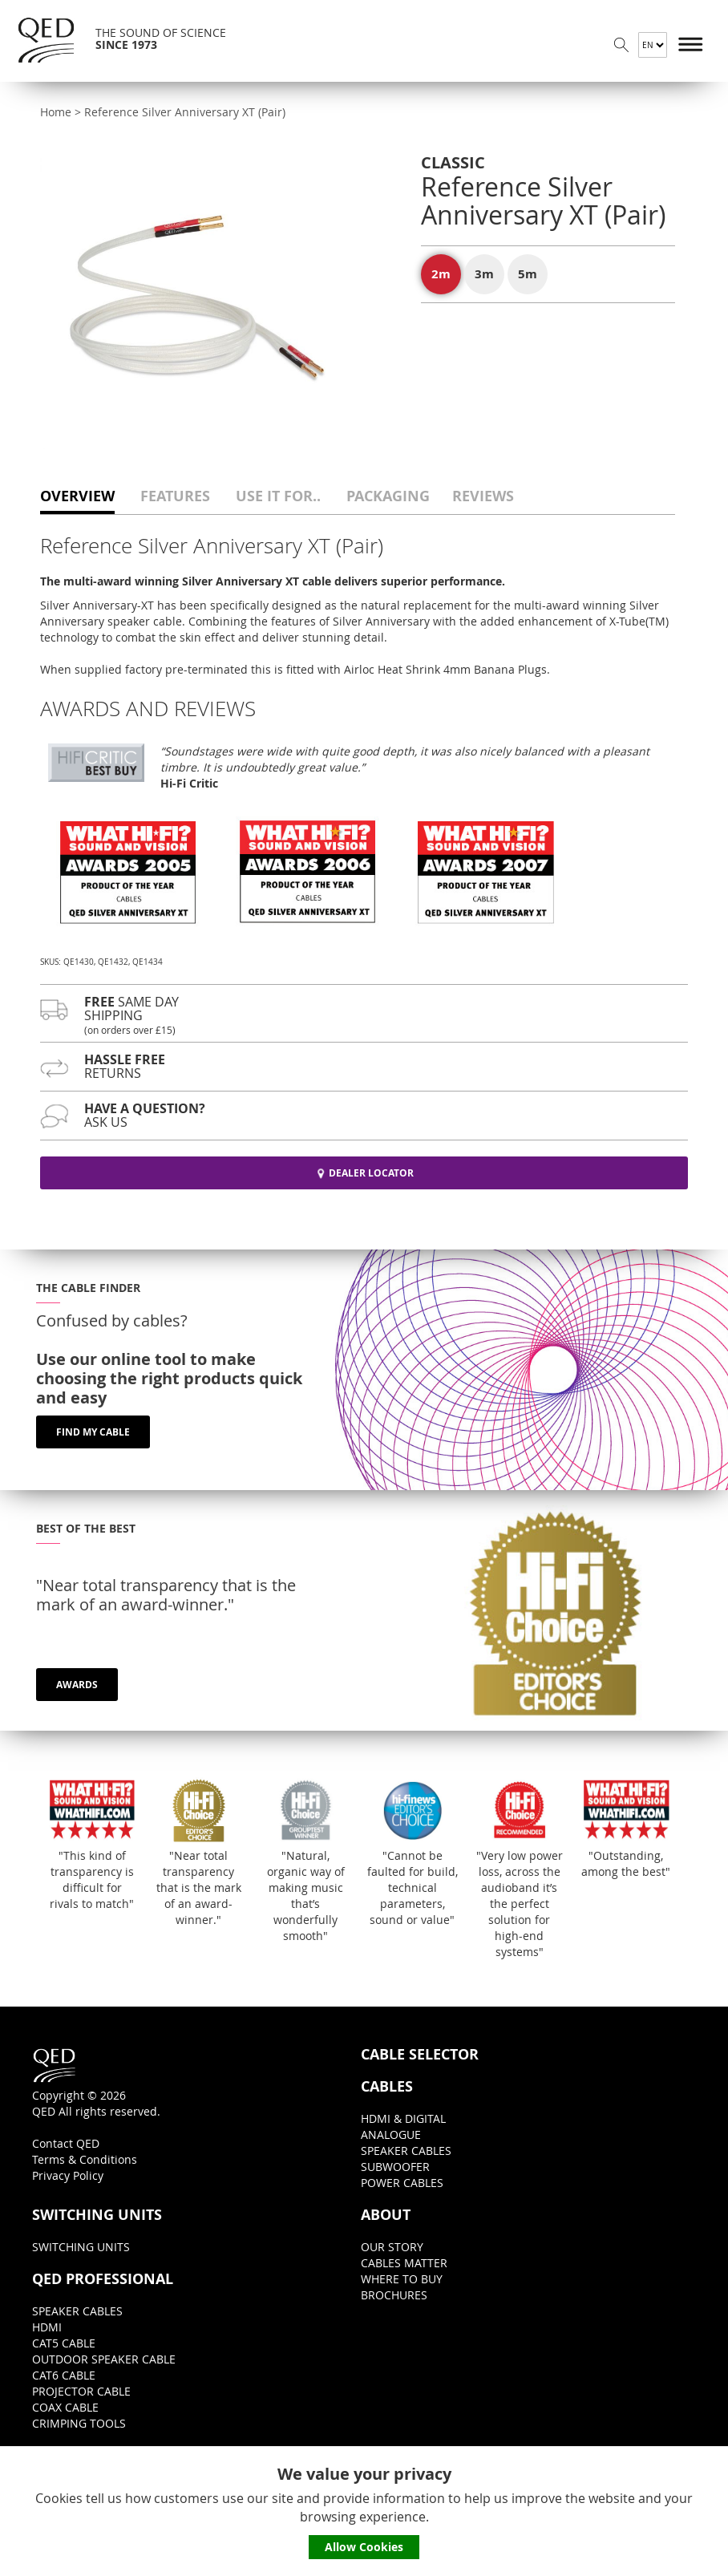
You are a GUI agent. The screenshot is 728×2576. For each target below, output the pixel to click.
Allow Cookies (364, 2546)
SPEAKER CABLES (406, 2150)
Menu (691, 45)
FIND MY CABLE (93, 1432)
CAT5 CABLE (63, 2343)
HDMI (47, 2327)
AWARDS (77, 1684)
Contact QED (65, 2143)
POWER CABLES (402, 2182)
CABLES (387, 2087)
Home (55, 111)
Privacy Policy (67, 2175)
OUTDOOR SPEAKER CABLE (104, 2359)
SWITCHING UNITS (97, 2215)
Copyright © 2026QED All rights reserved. (96, 2082)
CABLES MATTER (404, 2262)
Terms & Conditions (84, 2159)
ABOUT (386, 2215)
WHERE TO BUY (402, 2278)
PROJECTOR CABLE (81, 2391)
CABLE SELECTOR (420, 2055)
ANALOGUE (391, 2134)
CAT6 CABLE (63, 2375)
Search (621, 45)
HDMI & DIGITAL (403, 2118)
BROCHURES (394, 2295)
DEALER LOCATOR (364, 1173)
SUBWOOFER (395, 2166)
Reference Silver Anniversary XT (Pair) (184, 111)
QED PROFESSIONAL (102, 2279)
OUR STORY (392, 2246)
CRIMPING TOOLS (79, 2423)
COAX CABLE (65, 2407)
